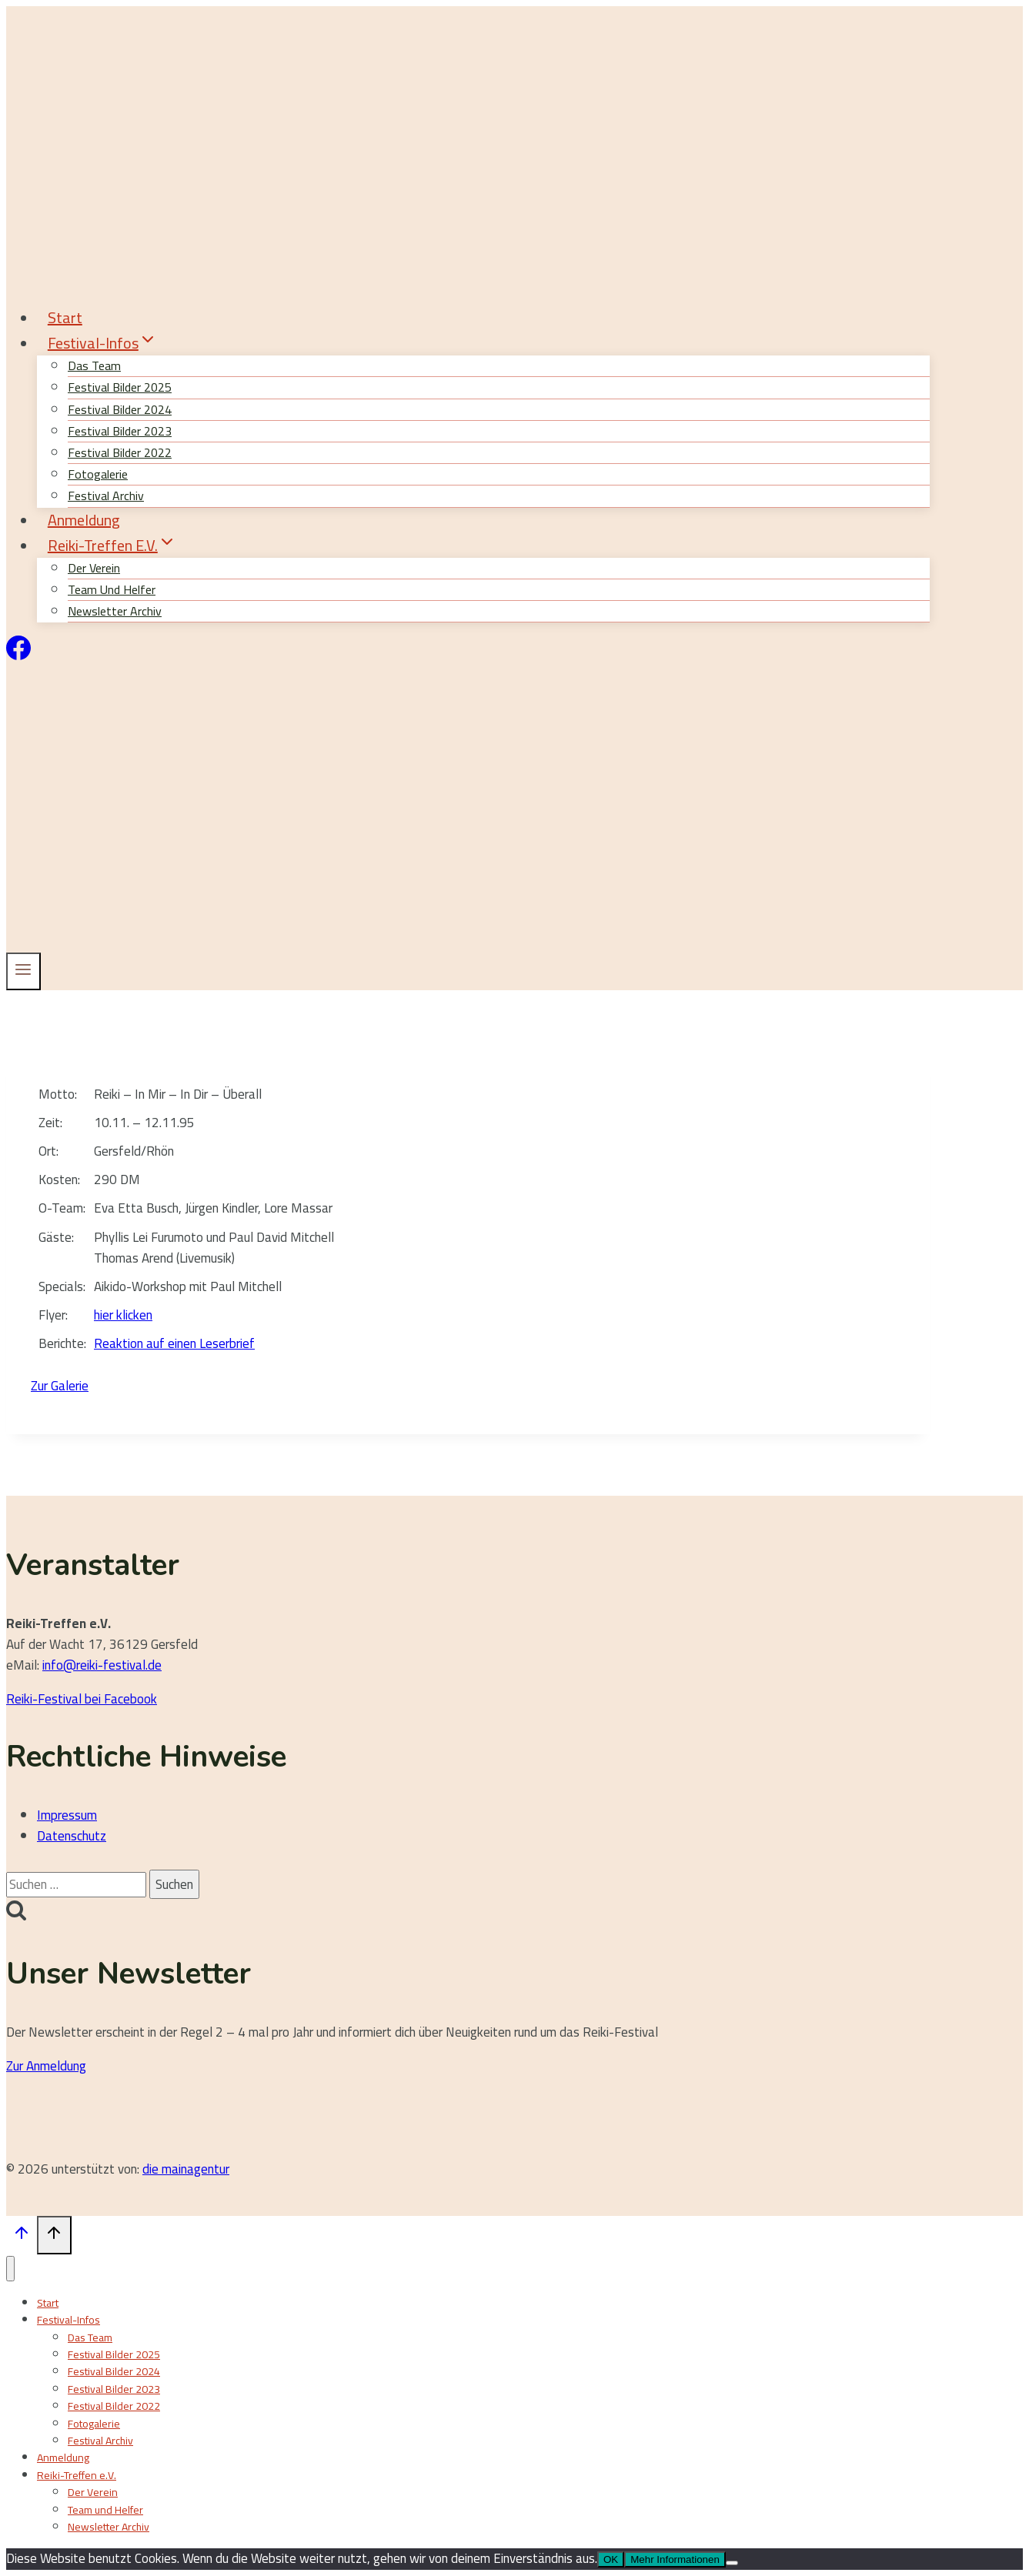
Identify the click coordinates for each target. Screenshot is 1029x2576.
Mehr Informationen (675, 2559)
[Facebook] (18, 655)
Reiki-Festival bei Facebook (81, 1699)
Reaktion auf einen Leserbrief (174, 1343)
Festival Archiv (100, 2441)
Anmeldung (84, 520)
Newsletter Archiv (115, 610)
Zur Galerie (60, 1385)
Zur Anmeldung (46, 2066)
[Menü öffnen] (23, 971)
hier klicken (123, 1315)
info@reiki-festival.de (102, 1665)
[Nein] (732, 2563)
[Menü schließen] (10, 2268)
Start (65, 317)
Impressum (67, 1815)
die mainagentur (185, 2169)
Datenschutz (71, 1836)
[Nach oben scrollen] (21, 2236)
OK (610, 2559)
